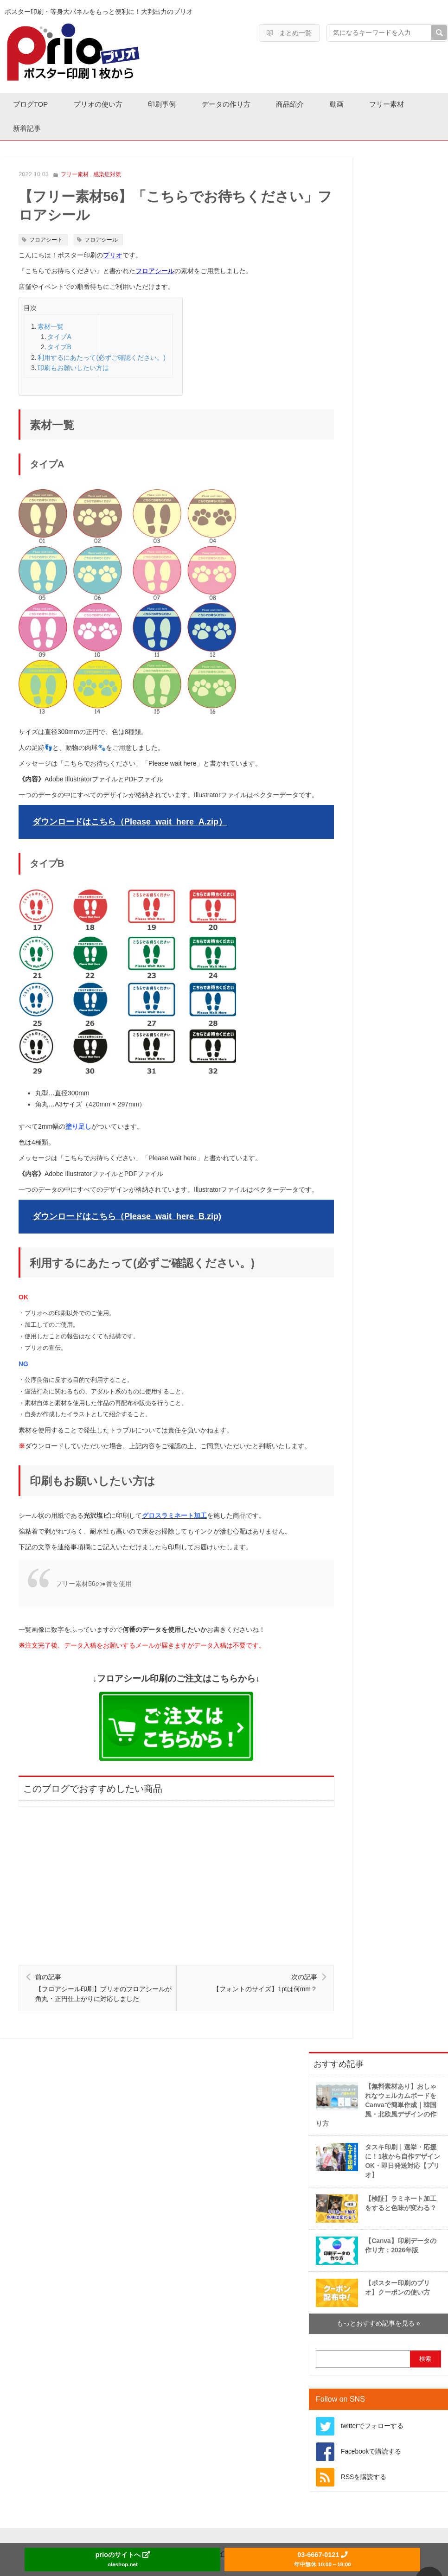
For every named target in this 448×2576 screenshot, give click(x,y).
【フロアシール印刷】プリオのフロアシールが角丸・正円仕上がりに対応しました (104, 1963)
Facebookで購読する (371, 2426)
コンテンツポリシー (334, 2529)
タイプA (59, 335)
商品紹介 (300, 104)
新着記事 (28, 127)
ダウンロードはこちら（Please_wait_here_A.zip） (129, 811)
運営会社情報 (153, 2529)
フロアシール (101, 238)
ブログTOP (31, 104)
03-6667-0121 (322, 2559)
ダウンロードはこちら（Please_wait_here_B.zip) (126, 1198)
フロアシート (46, 238)
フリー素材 (400, 104)
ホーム (92, 2529)
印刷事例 (167, 104)
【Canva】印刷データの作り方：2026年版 (375, 2226)
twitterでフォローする (372, 2401)
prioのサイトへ (123, 2559)
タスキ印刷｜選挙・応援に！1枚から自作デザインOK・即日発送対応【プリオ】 (378, 2136)
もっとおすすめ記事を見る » (378, 2298)
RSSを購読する (363, 2452)
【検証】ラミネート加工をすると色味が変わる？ (376, 2184)
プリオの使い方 (101, 104)
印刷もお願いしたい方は (73, 366)
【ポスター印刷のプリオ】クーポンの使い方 (372, 2268)
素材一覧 (51, 325)
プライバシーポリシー (239, 2529)
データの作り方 (233, 104)
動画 (348, 104)
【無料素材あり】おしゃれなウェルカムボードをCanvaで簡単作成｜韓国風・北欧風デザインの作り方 (376, 2080)
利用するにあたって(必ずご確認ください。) (101, 356)
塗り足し (78, 1108)
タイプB (59, 346)
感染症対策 (107, 173)
